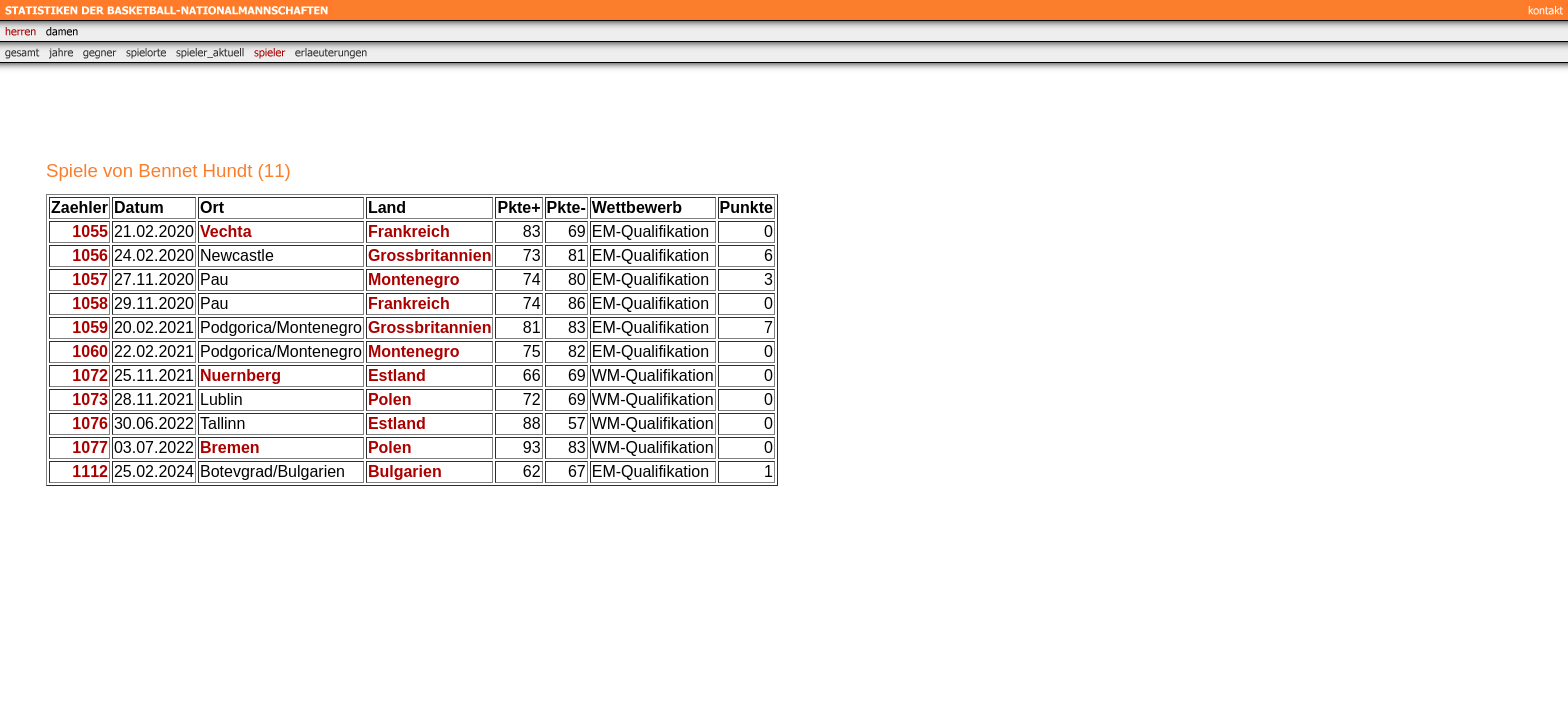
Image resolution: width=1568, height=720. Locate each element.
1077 (90, 447)
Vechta (226, 231)
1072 (90, 375)
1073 (90, 399)
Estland (397, 375)
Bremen (230, 447)
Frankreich (409, 231)
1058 (90, 303)
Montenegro (414, 279)
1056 (90, 255)
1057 (90, 279)
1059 (90, 327)
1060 (90, 351)
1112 (90, 471)
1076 (90, 423)
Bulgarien (405, 471)
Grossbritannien (430, 255)
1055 (90, 231)
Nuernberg (240, 375)
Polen (390, 399)
